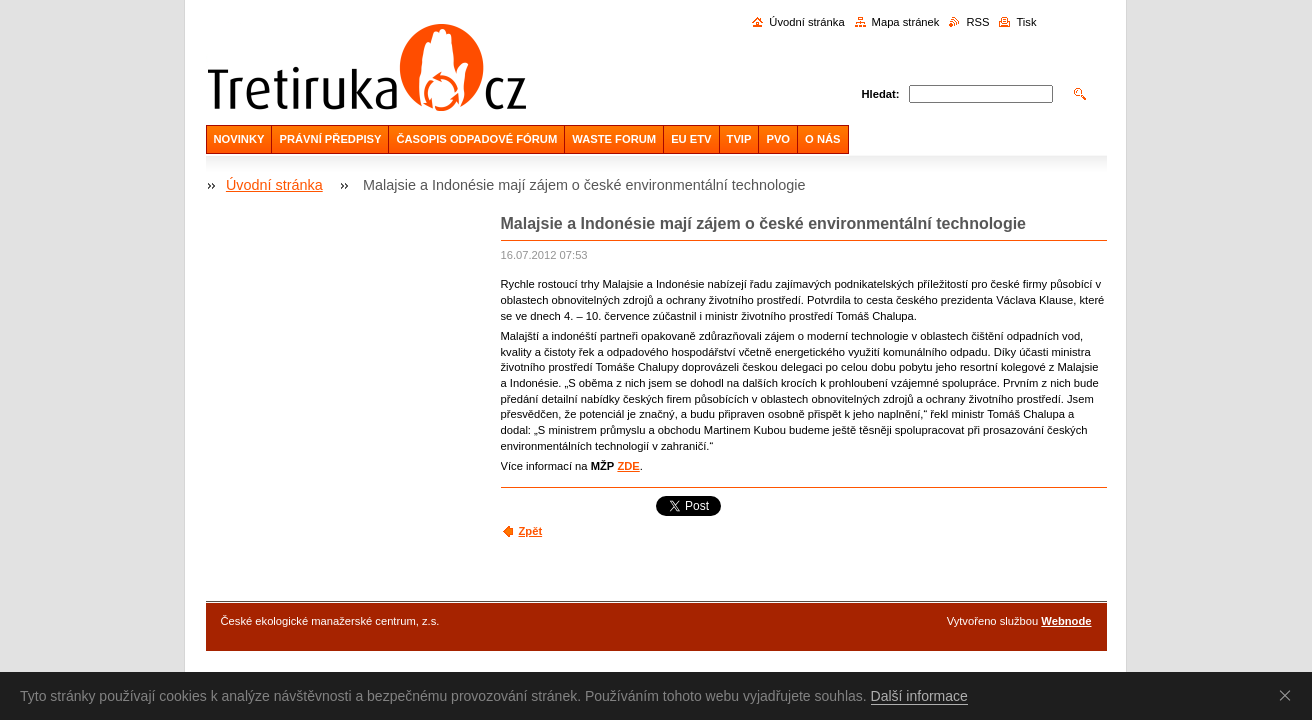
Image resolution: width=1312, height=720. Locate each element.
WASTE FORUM (614, 139)
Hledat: (881, 94)
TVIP (739, 139)
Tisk (1026, 22)
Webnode (1066, 621)
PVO (778, 139)
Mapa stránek (906, 22)
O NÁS (822, 139)
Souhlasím (1289, 695)
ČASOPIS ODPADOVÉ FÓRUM (476, 139)
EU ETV (691, 139)
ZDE (628, 466)
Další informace (919, 696)
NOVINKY (239, 139)
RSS (977, 22)
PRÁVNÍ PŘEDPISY (330, 139)
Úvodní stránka (806, 22)
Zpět (531, 531)
